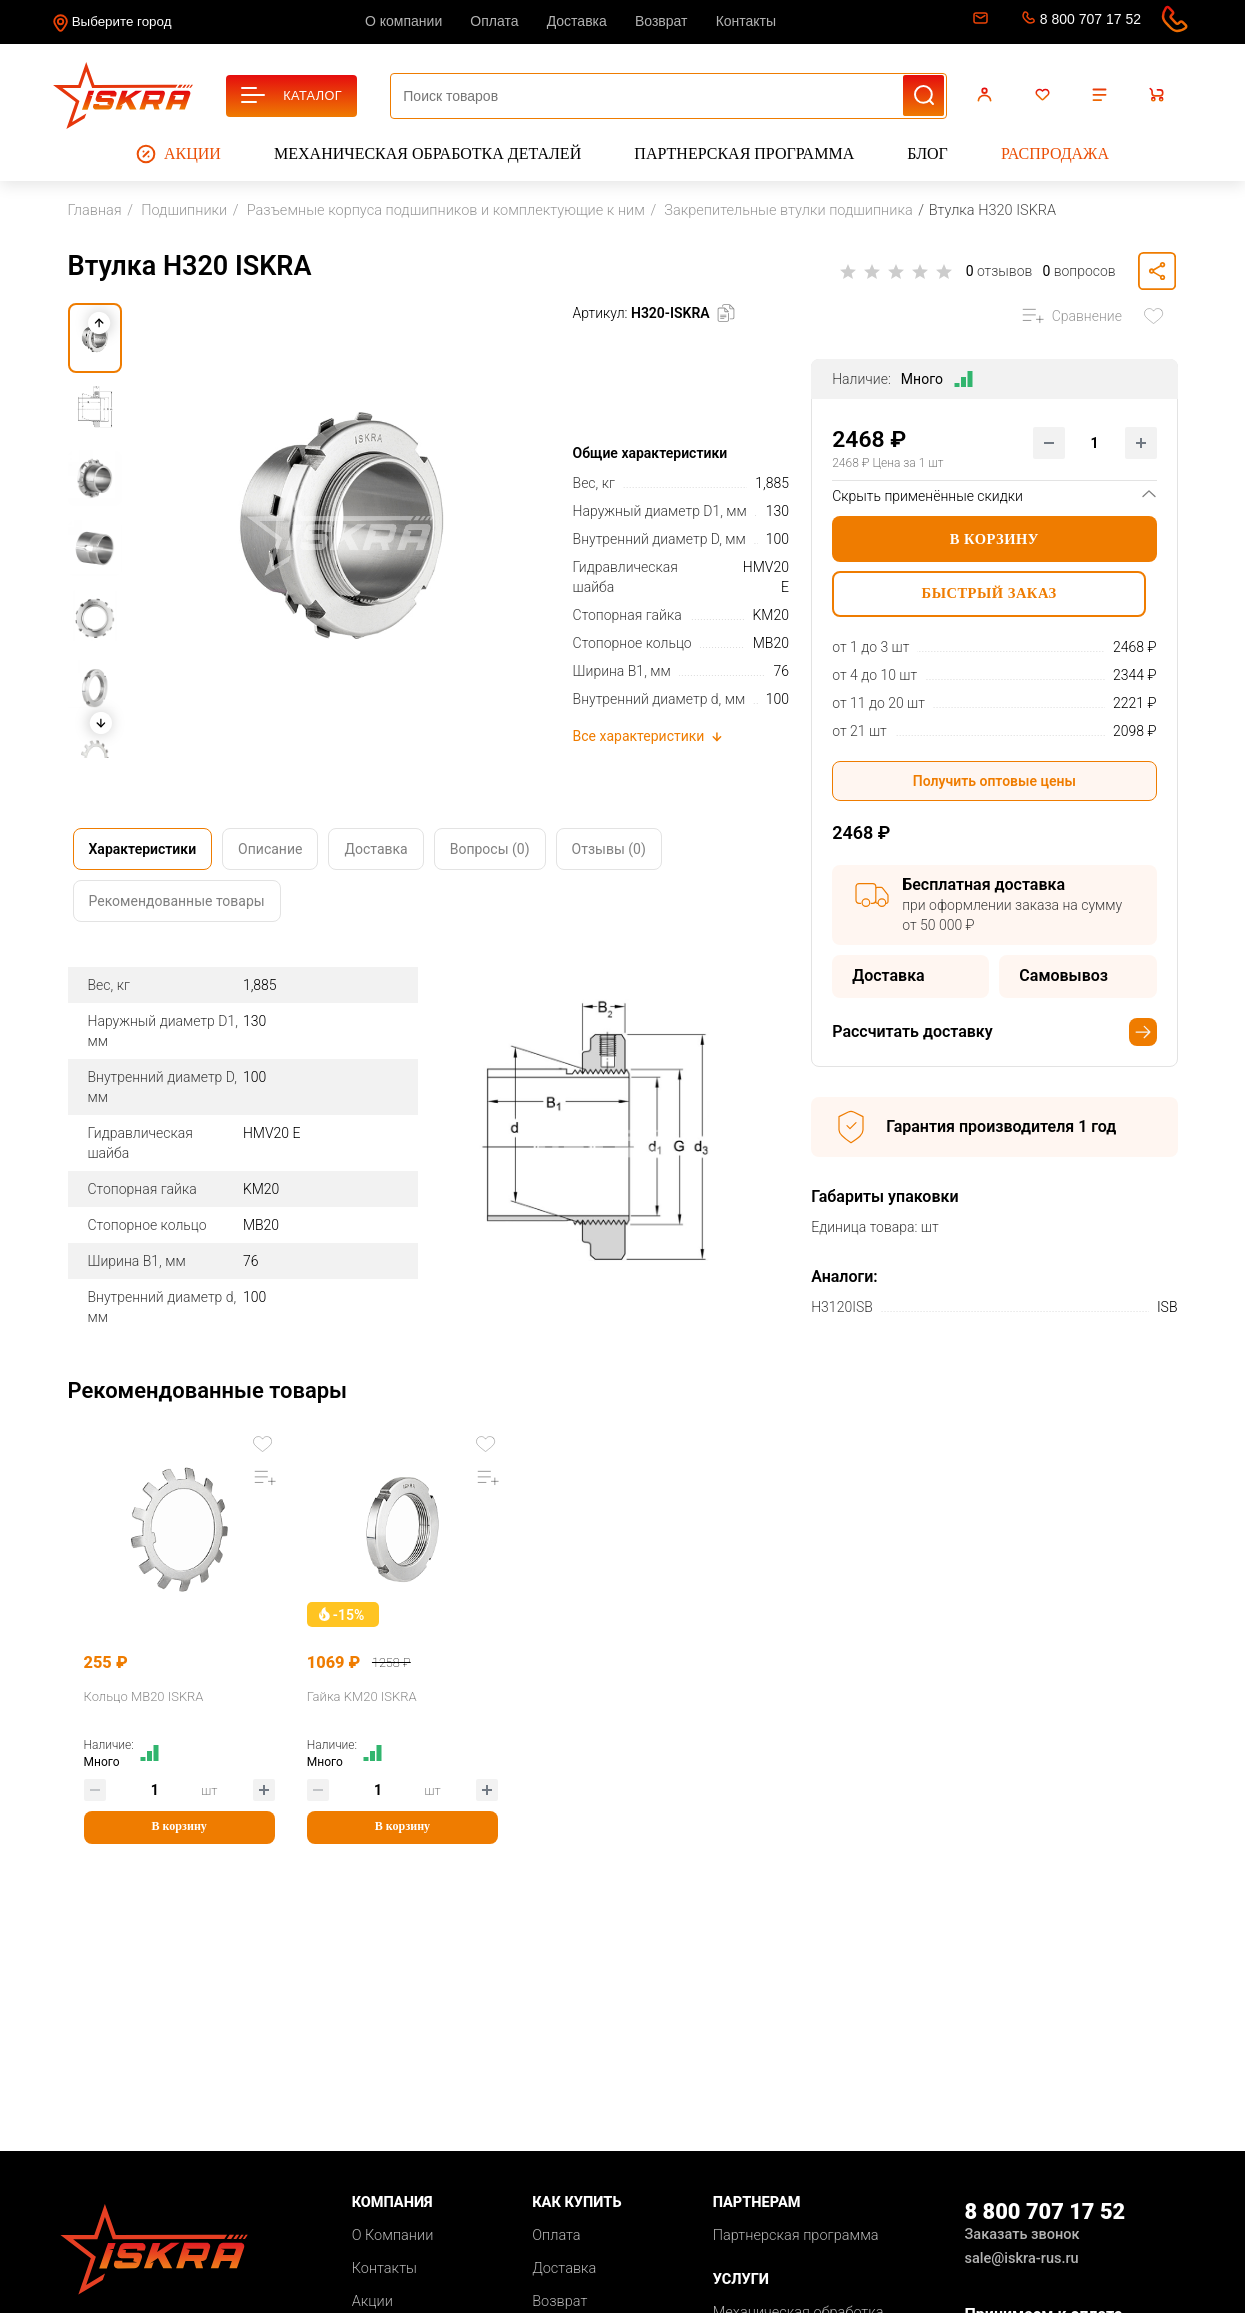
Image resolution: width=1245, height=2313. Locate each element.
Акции (178, 154)
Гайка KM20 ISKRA (337, 1693)
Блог (927, 153)
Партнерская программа (744, 153)
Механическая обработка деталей (427, 153)
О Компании (393, 2232)
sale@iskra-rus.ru (978, 22)
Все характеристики (649, 736)
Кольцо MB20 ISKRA (144, 1693)
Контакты (746, 21)
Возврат (661, 21)
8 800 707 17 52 (1090, 19)
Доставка (577, 21)
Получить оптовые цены (994, 781)
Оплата (494, 21)
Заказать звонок (1022, 2231)
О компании (403, 21)
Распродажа (1055, 153)
